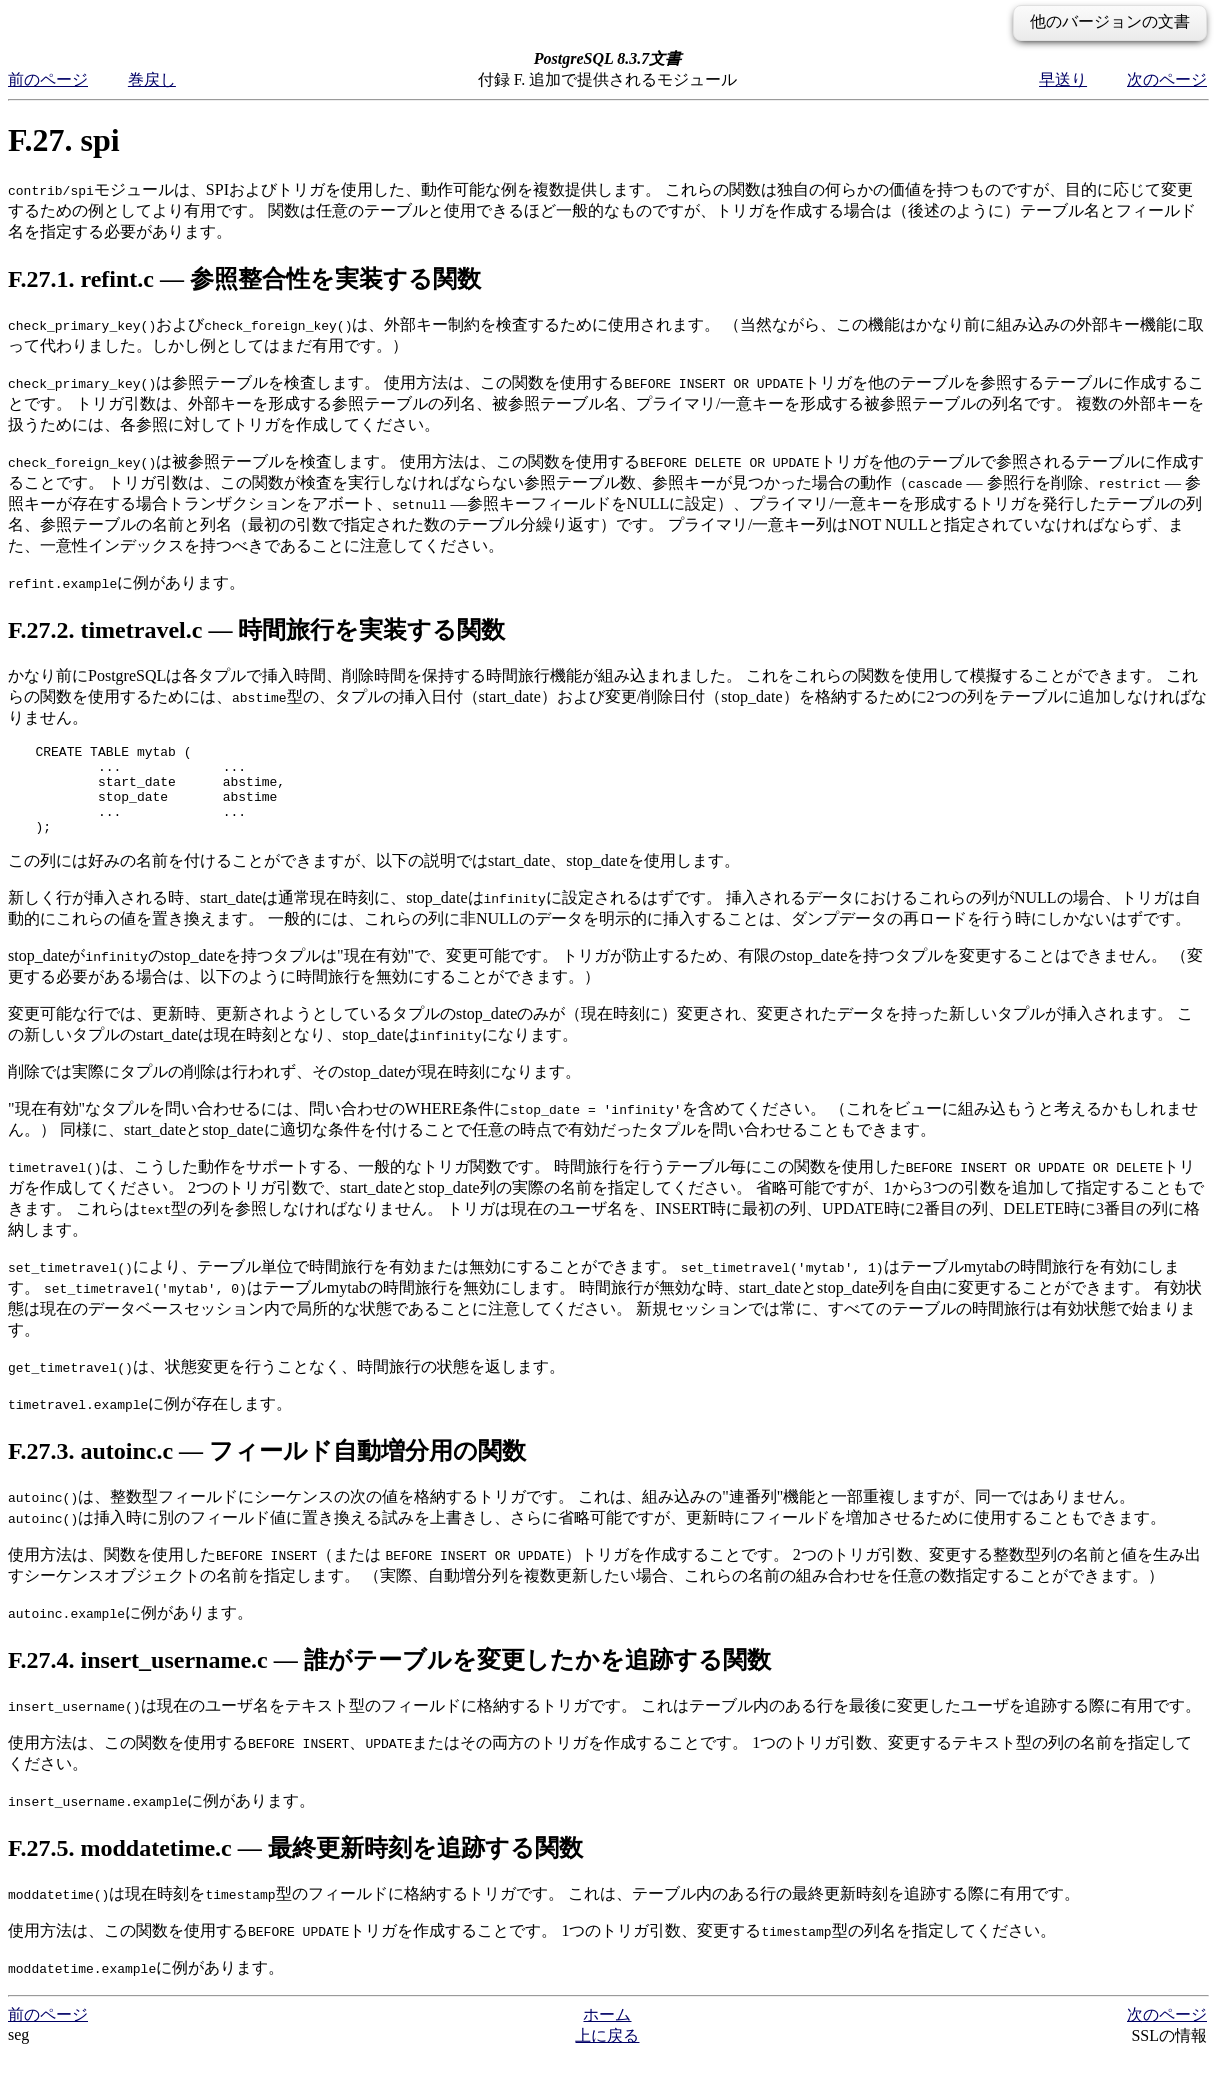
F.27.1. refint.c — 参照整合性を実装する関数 (244, 279)
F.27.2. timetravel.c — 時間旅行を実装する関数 (256, 630)
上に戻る (607, 2053)
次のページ (1167, 79)
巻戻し (152, 79)
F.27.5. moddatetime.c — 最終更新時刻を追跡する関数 (295, 1866)
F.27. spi (64, 140)
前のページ (48, 79)
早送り (1063, 79)
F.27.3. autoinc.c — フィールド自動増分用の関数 (267, 1469)
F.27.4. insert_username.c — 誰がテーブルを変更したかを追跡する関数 (389, 1678)
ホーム (607, 2032)
